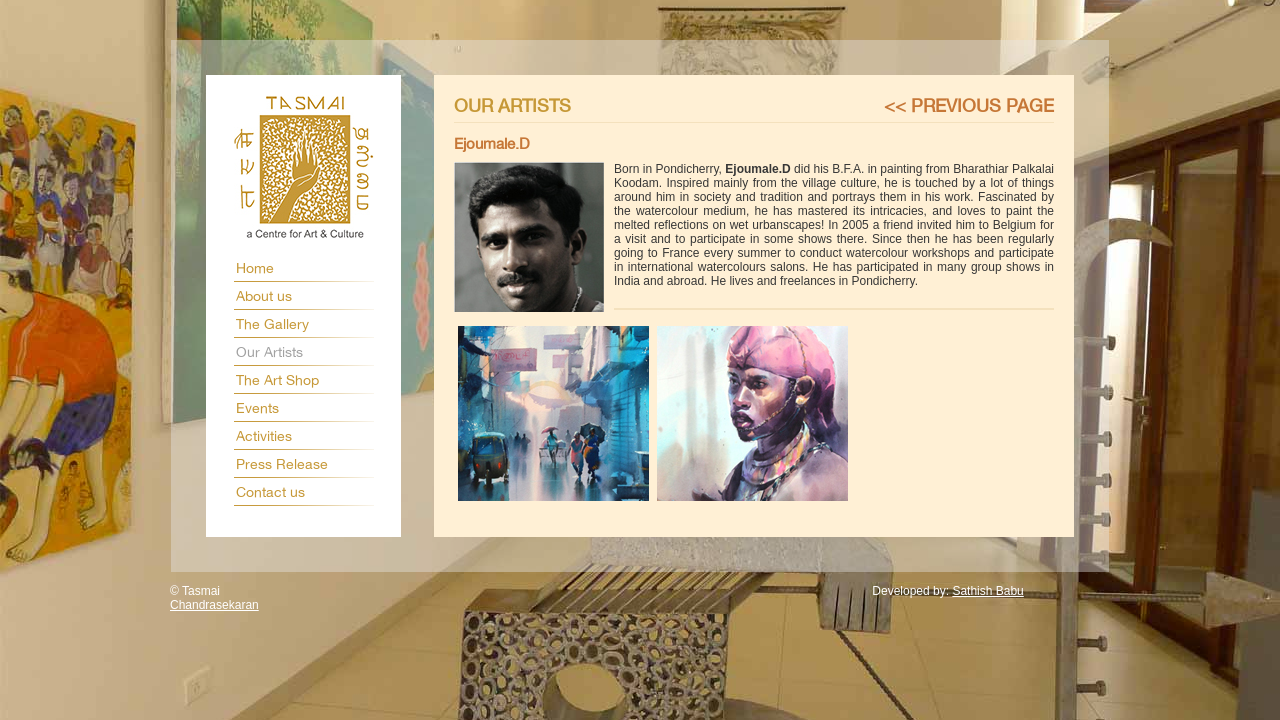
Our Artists (269, 352)
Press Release (282, 464)
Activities (264, 436)
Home (255, 268)
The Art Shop (277, 380)
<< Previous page (969, 105)
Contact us (270, 492)
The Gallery (272, 324)
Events (257, 408)
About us (264, 296)
